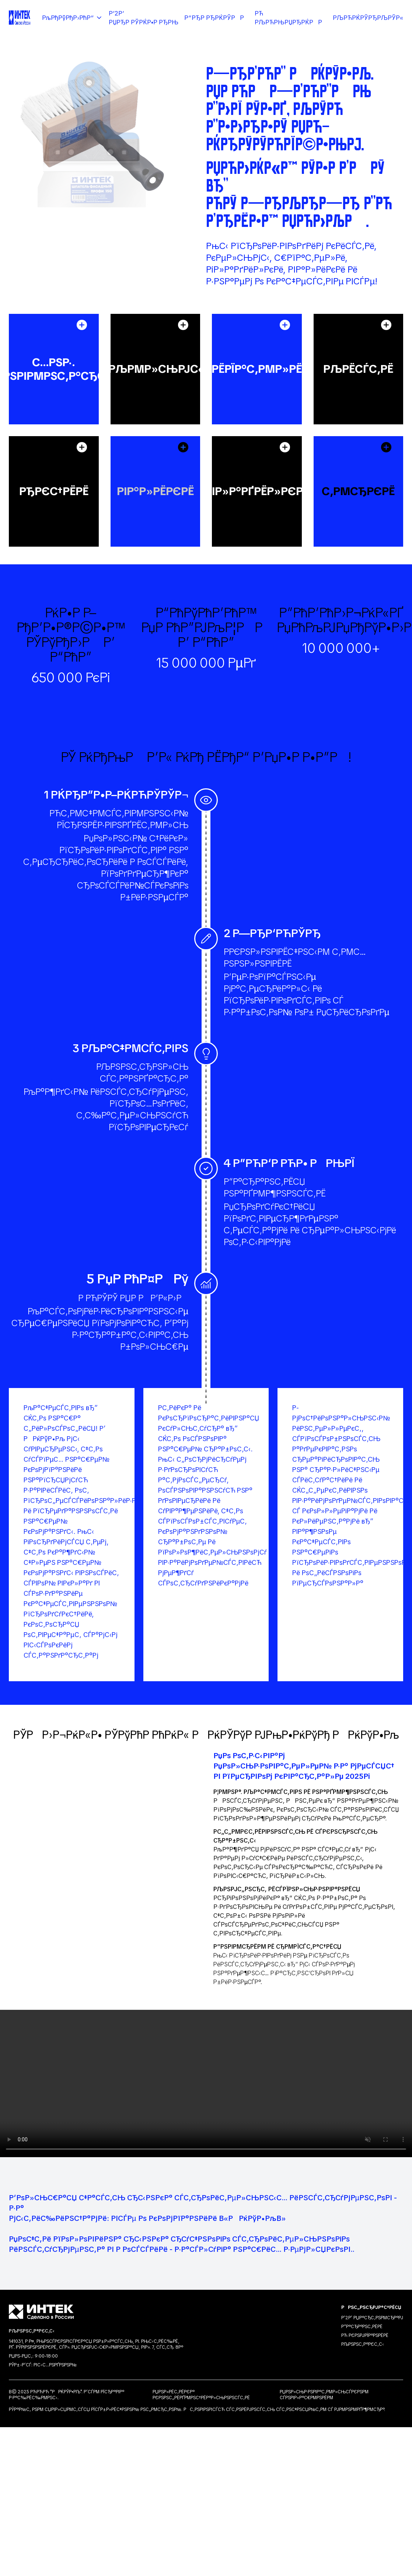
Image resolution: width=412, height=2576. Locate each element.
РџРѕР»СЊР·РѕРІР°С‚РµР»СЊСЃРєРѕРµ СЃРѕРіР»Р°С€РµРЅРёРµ (324, 2394)
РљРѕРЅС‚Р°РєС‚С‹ (362, 2344)
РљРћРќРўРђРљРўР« (368, 17)
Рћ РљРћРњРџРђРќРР (291, 17)
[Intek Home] (19, 17)
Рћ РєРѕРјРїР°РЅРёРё (364, 2335)
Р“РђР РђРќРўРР (216, 17)
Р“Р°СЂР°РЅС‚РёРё (362, 2326)
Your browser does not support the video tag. (206, 2083)
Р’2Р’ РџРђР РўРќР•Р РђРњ (143, 17)
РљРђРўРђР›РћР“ (72, 17)
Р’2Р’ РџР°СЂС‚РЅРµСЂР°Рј (372, 2317)
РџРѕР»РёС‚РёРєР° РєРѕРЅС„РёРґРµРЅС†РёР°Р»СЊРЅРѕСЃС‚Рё (201, 2394)
